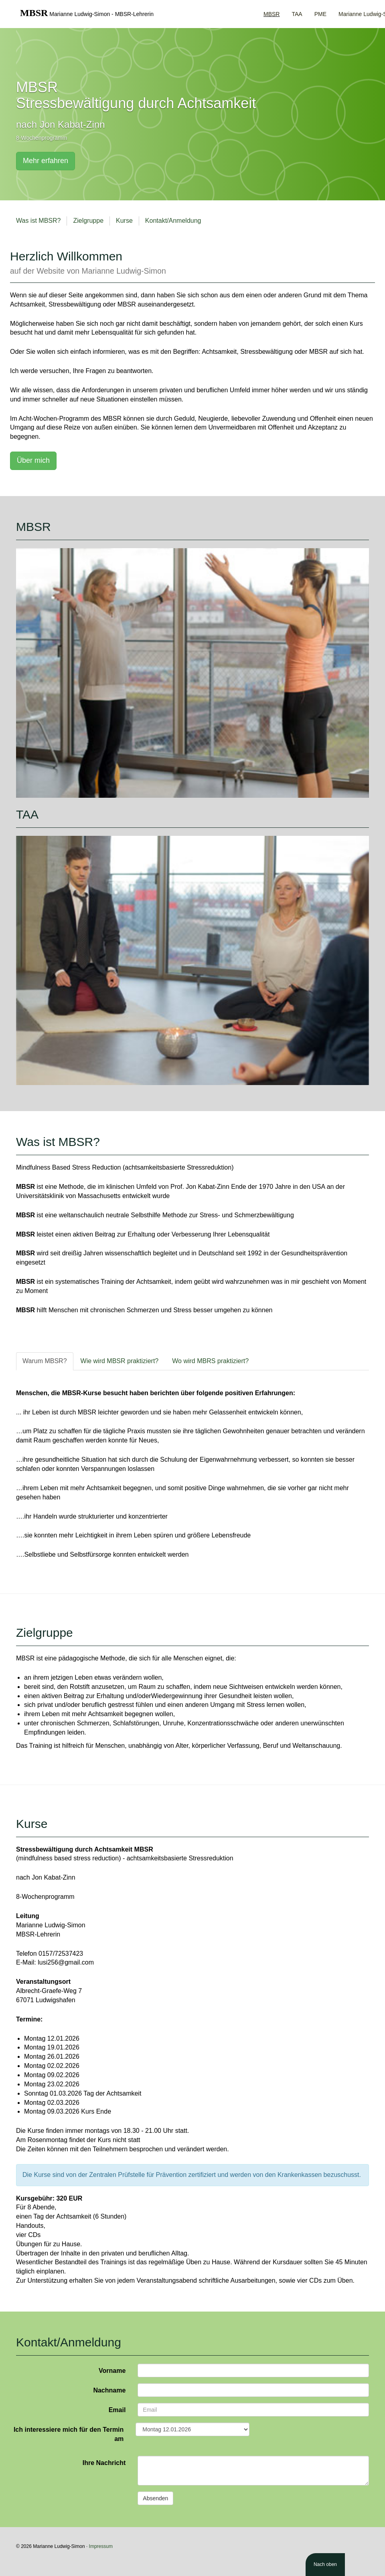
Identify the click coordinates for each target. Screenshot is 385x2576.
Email (117, 2410)
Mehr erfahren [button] (45, 161)
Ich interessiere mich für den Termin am (69, 2434)
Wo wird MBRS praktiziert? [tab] (210, 1361)
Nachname (109, 2390)
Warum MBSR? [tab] (44, 1361)
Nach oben (325, 2564)
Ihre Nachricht (104, 2462)
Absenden (155, 2498)
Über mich (33, 460)
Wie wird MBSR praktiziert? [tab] (120, 1361)
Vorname (112, 2370)
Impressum (101, 2546)
